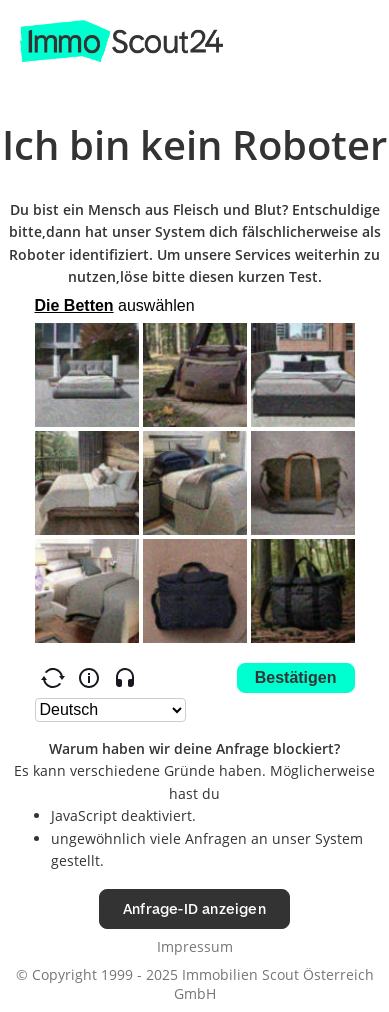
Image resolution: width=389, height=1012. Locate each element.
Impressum (195, 946)
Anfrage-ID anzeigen (194, 908)
